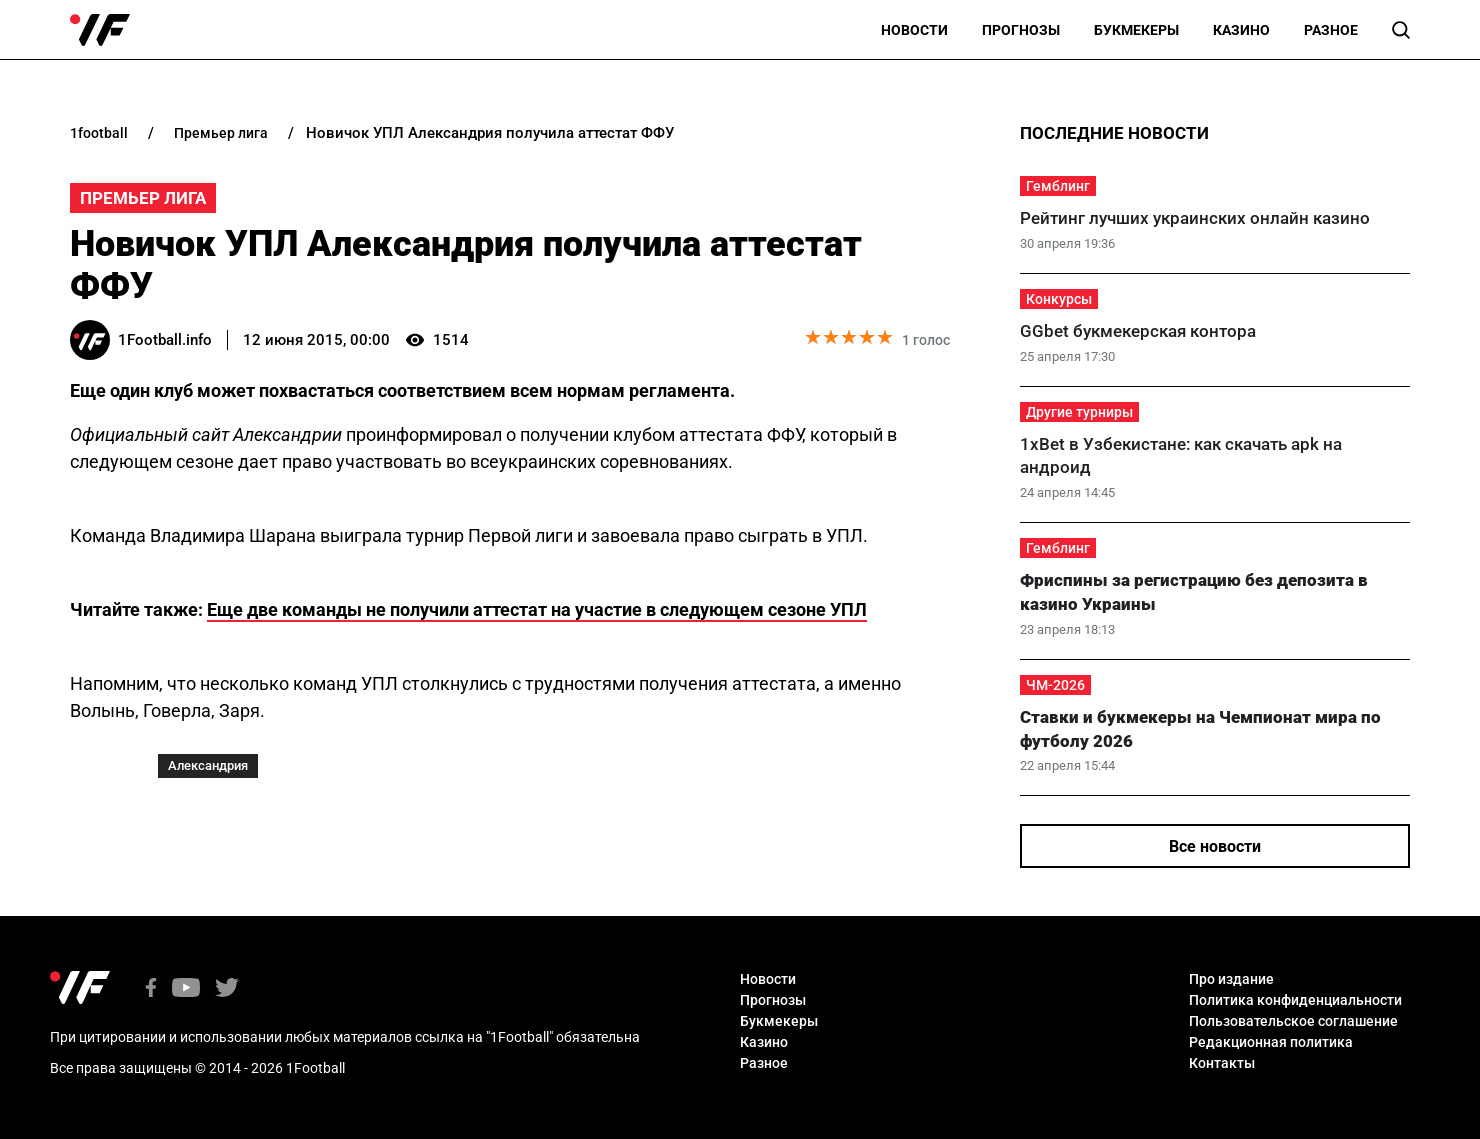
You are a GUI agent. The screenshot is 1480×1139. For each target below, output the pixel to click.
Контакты (1222, 1063)
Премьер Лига (143, 198)
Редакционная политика (1271, 1042)
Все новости (1215, 846)
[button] (1401, 30)
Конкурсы (1059, 299)
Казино (1241, 30)
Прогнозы (1021, 30)
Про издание (1231, 979)
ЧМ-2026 (1055, 685)
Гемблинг (1058, 186)
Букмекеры (1136, 30)
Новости (914, 30)
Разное (1331, 30)
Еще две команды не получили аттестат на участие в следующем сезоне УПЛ (537, 609)
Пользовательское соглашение (1293, 1021)
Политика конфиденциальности (1295, 1000)
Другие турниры (1079, 412)
